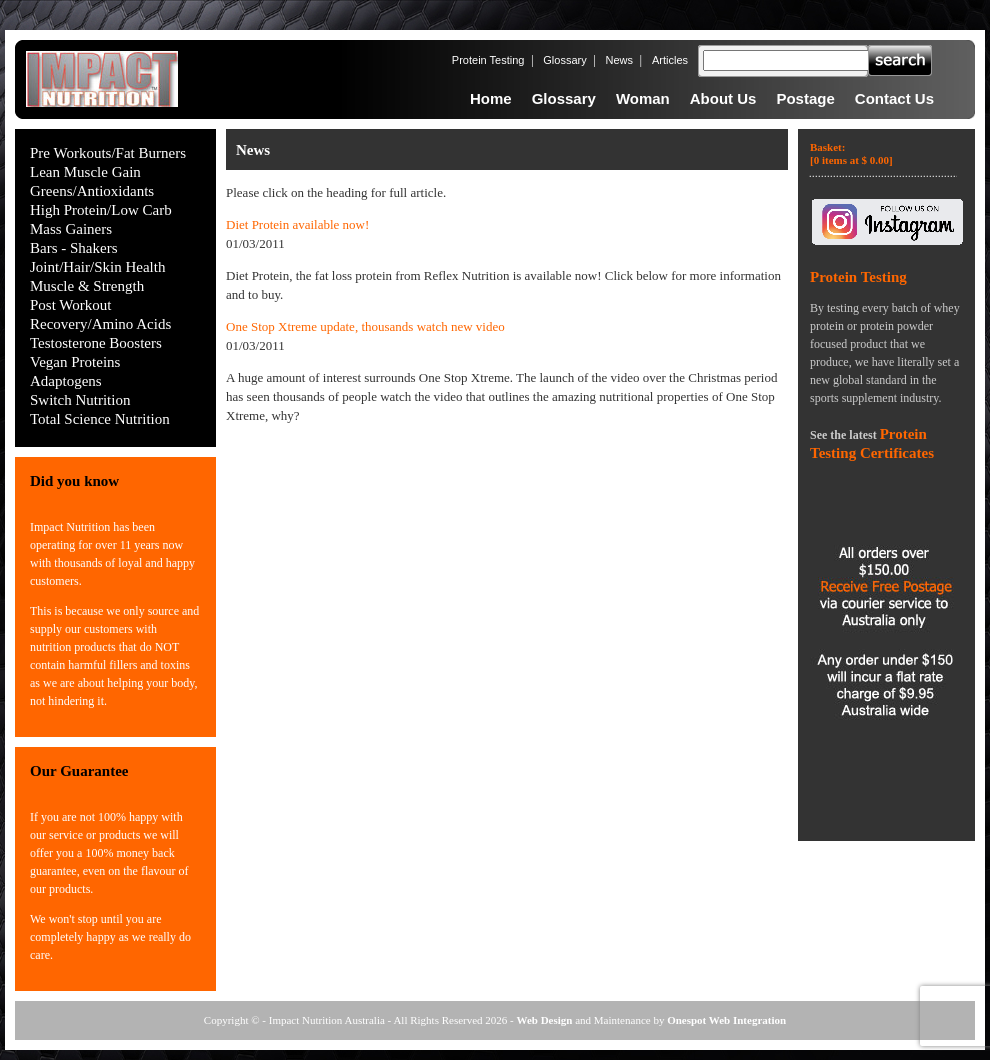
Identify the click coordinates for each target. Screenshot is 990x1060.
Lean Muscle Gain (85, 172)
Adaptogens (66, 381)
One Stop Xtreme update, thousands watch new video (365, 326)
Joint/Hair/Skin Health (97, 267)
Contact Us (894, 98)
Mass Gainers (71, 229)
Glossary (564, 60)
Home (491, 98)
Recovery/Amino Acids (100, 324)
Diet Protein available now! (297, 224)
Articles (670, 60)
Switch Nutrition (80, 400)
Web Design (545, 1020)
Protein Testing (488, 60)
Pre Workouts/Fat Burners (108, 153)
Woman (643, 98)
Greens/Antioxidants (92, 191)
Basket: (851, 153)
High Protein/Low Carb (101, 210)
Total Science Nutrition (100, 419)
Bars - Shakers (73, 248)
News (620, 60)
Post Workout (70, 305)
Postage (805, 98)
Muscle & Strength (87, 286)
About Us (723, 98)
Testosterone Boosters (96, 343)
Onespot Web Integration (726, 1020)
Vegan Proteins (75, 362)
